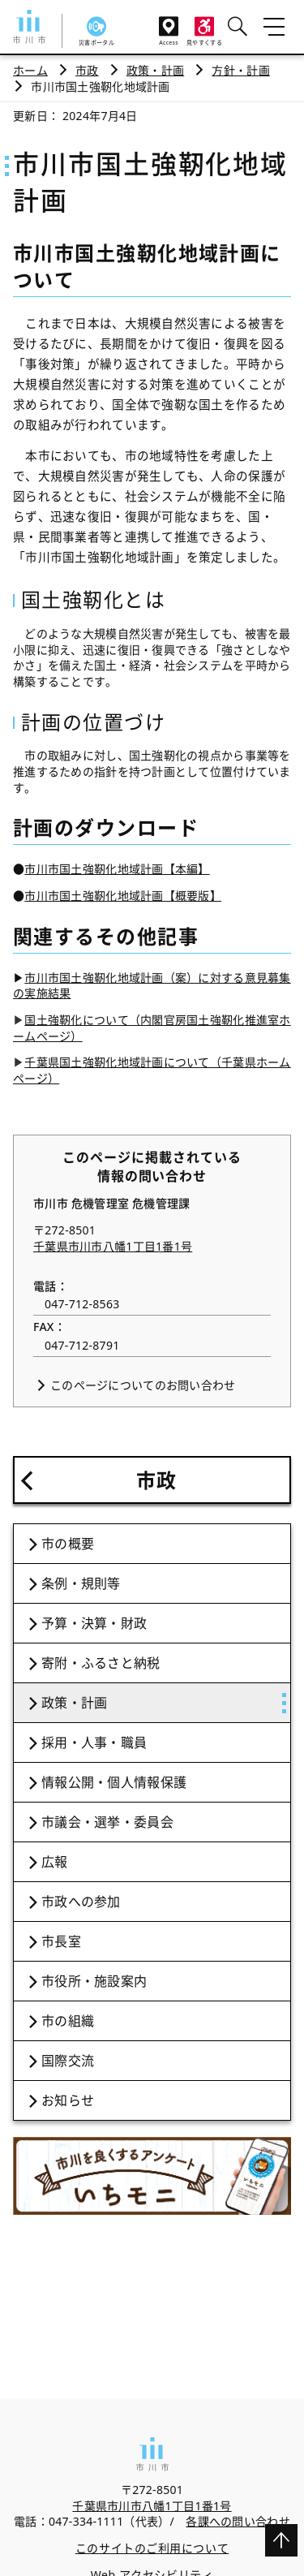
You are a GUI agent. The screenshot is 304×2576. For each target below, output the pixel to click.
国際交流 (67, 2061)
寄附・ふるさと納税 (101, 1663)
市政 (87, 70)
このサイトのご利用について (152, 2548)
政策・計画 (155, 70)
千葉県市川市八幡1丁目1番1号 (112, 1246)
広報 (54, 1862)
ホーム (30, 70)
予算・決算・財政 (94, 1623)
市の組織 (67, 2021)
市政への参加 (81, 1901)
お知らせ (67, 2100)
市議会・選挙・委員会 (107, 1822)
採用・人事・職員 (94, 1742)
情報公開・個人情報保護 (113, 1782)
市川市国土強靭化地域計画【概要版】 (122, 895)
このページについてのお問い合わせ (142, 1385)
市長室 (61, 1941)
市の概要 (67, 1544)
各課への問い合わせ (238, 2521)
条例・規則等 (81, 1583)
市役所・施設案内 (94, 1981)
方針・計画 (240, 70)
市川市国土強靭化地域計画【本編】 (116, 869)
